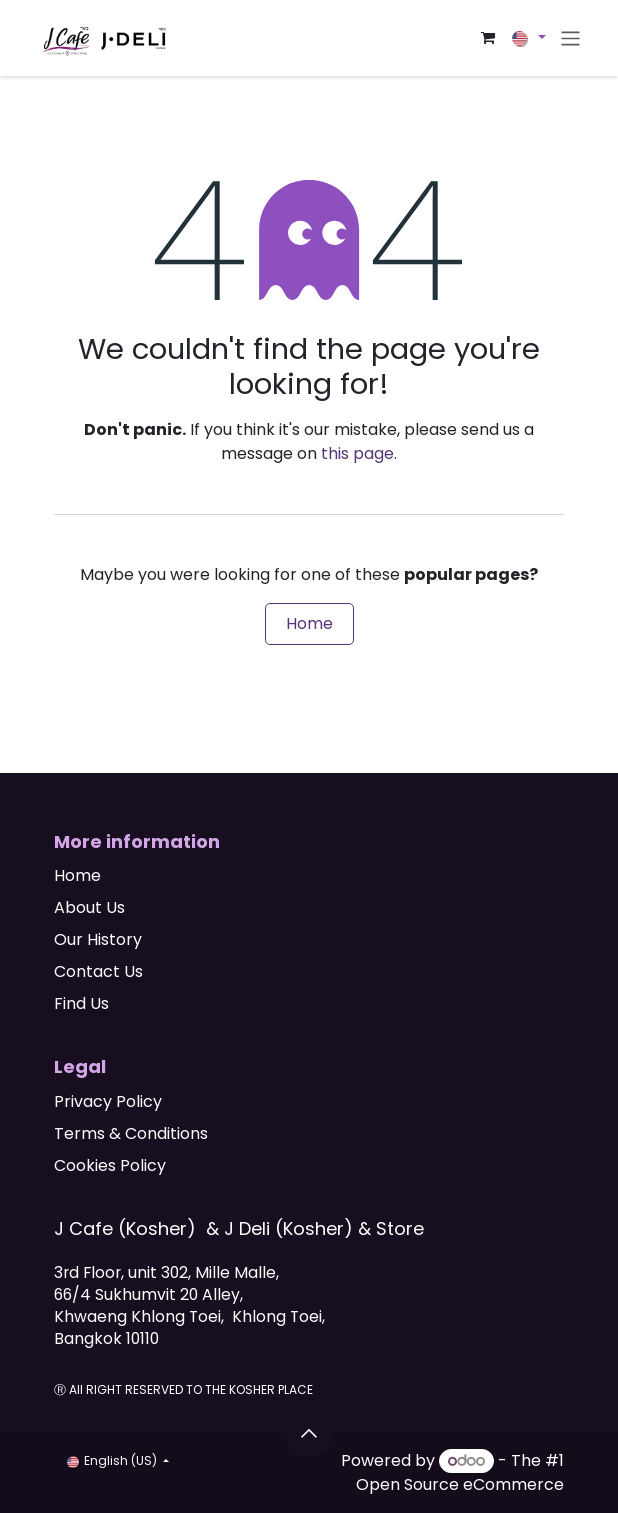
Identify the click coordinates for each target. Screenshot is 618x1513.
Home (309, 623)
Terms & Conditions (131, 1133)
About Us (89, 907)
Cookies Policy (110, 1165)
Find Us (81, 1003)
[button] (309, 1433)
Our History (98, 939)
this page (357, 453)
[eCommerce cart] (488, 38)
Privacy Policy (108, 1101)
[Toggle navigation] (570, 37)
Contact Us (98, 971)
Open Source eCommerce (460, 1484)
